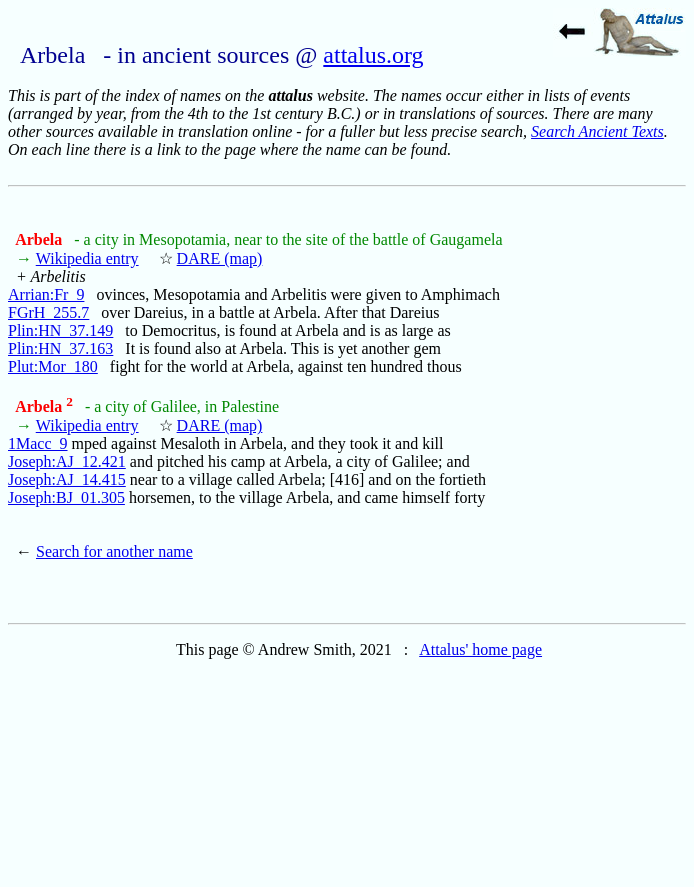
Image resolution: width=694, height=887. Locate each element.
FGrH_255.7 (48, 312)
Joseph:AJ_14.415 (67, 479)
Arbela (40, 239)
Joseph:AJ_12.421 (67, 461)
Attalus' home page (480, 649)
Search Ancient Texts (597, 131)
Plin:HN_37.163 (60, 348)
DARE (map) (220, 258)
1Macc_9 (38, 443)
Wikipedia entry (87, 258)
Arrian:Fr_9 (46, 294)
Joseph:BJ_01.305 (66, 497)
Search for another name (114, 551)
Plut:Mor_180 (53, 366)
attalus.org (373, 55)
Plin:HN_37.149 (60, 330)
